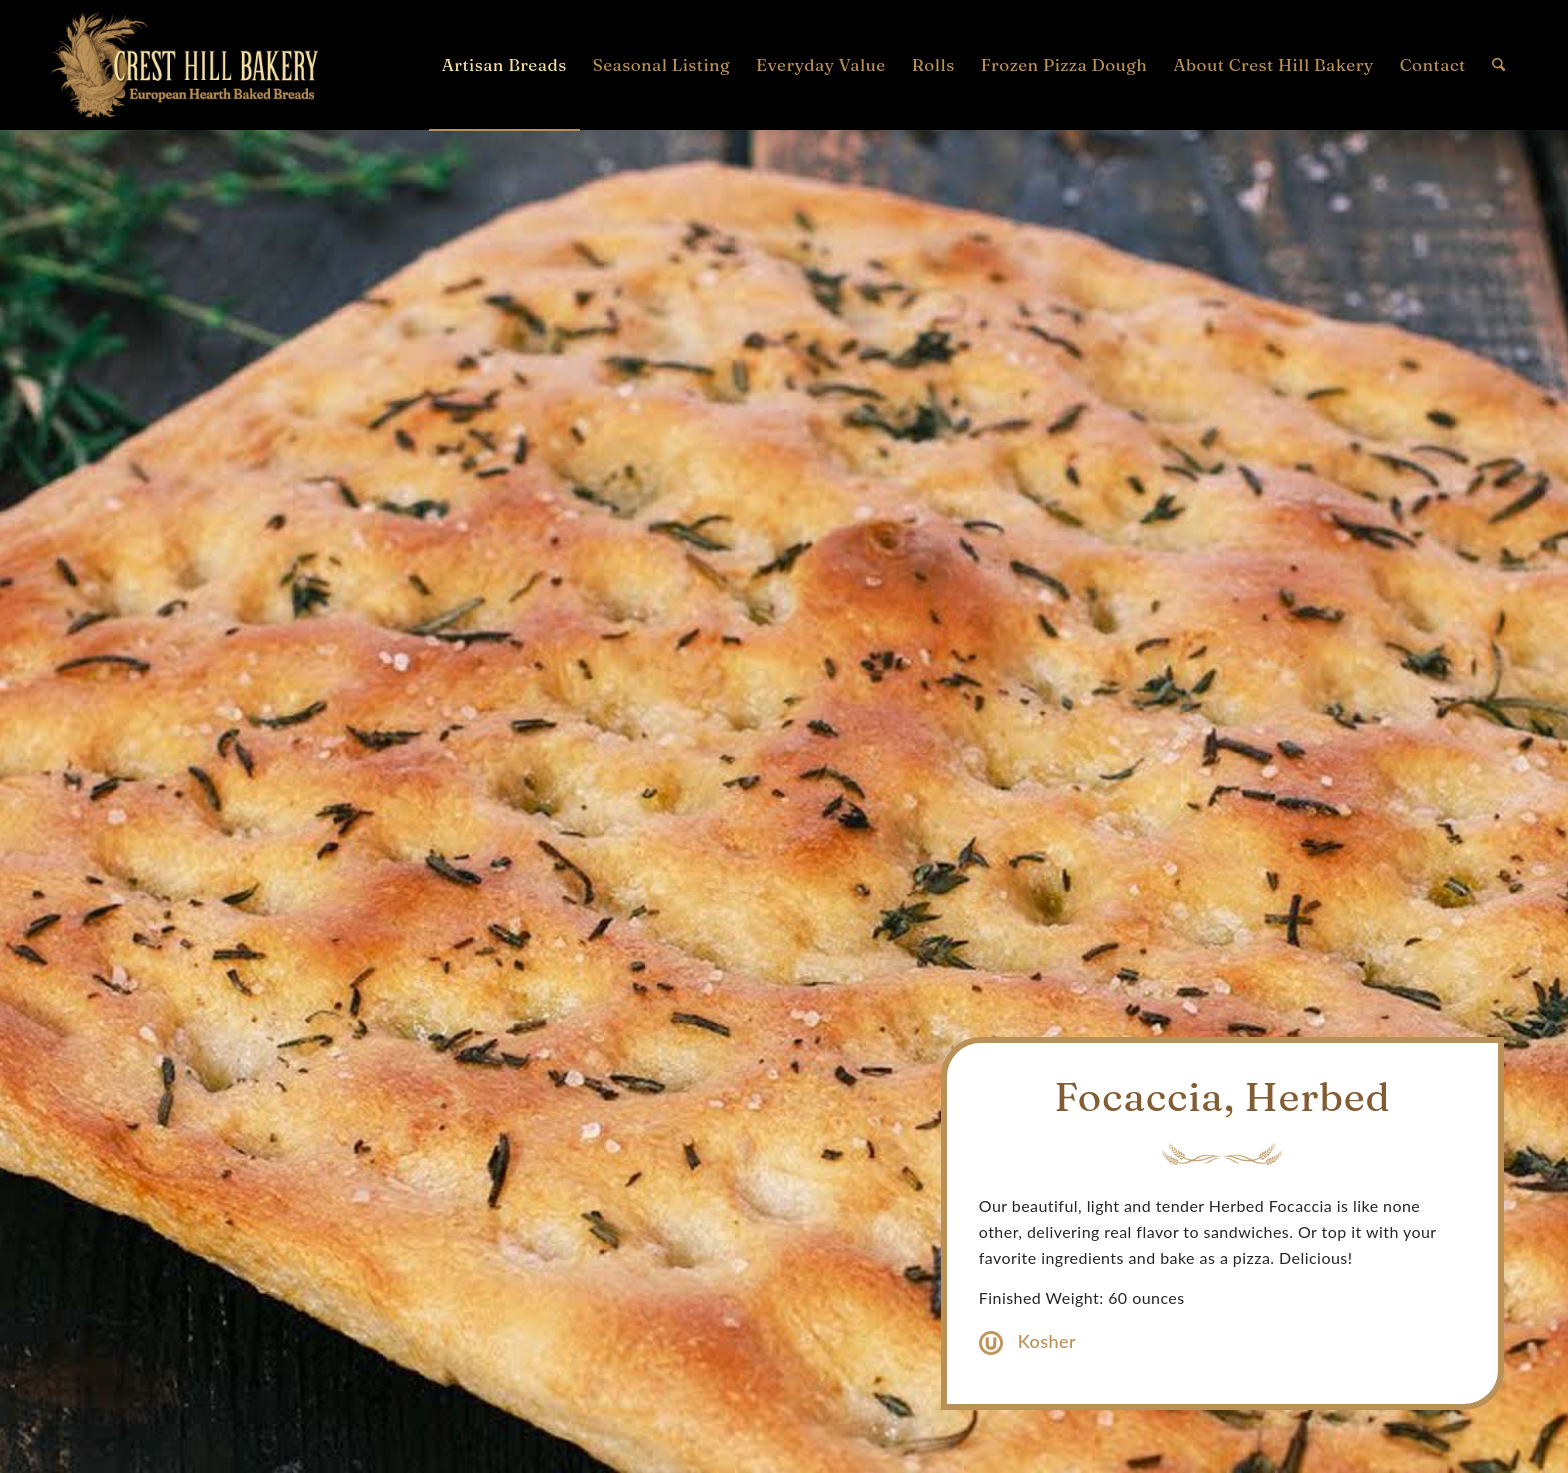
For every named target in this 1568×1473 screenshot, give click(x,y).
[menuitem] (504, 65)
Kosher (1047, 1341)
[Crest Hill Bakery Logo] (184, 65)
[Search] (1498, 65)
